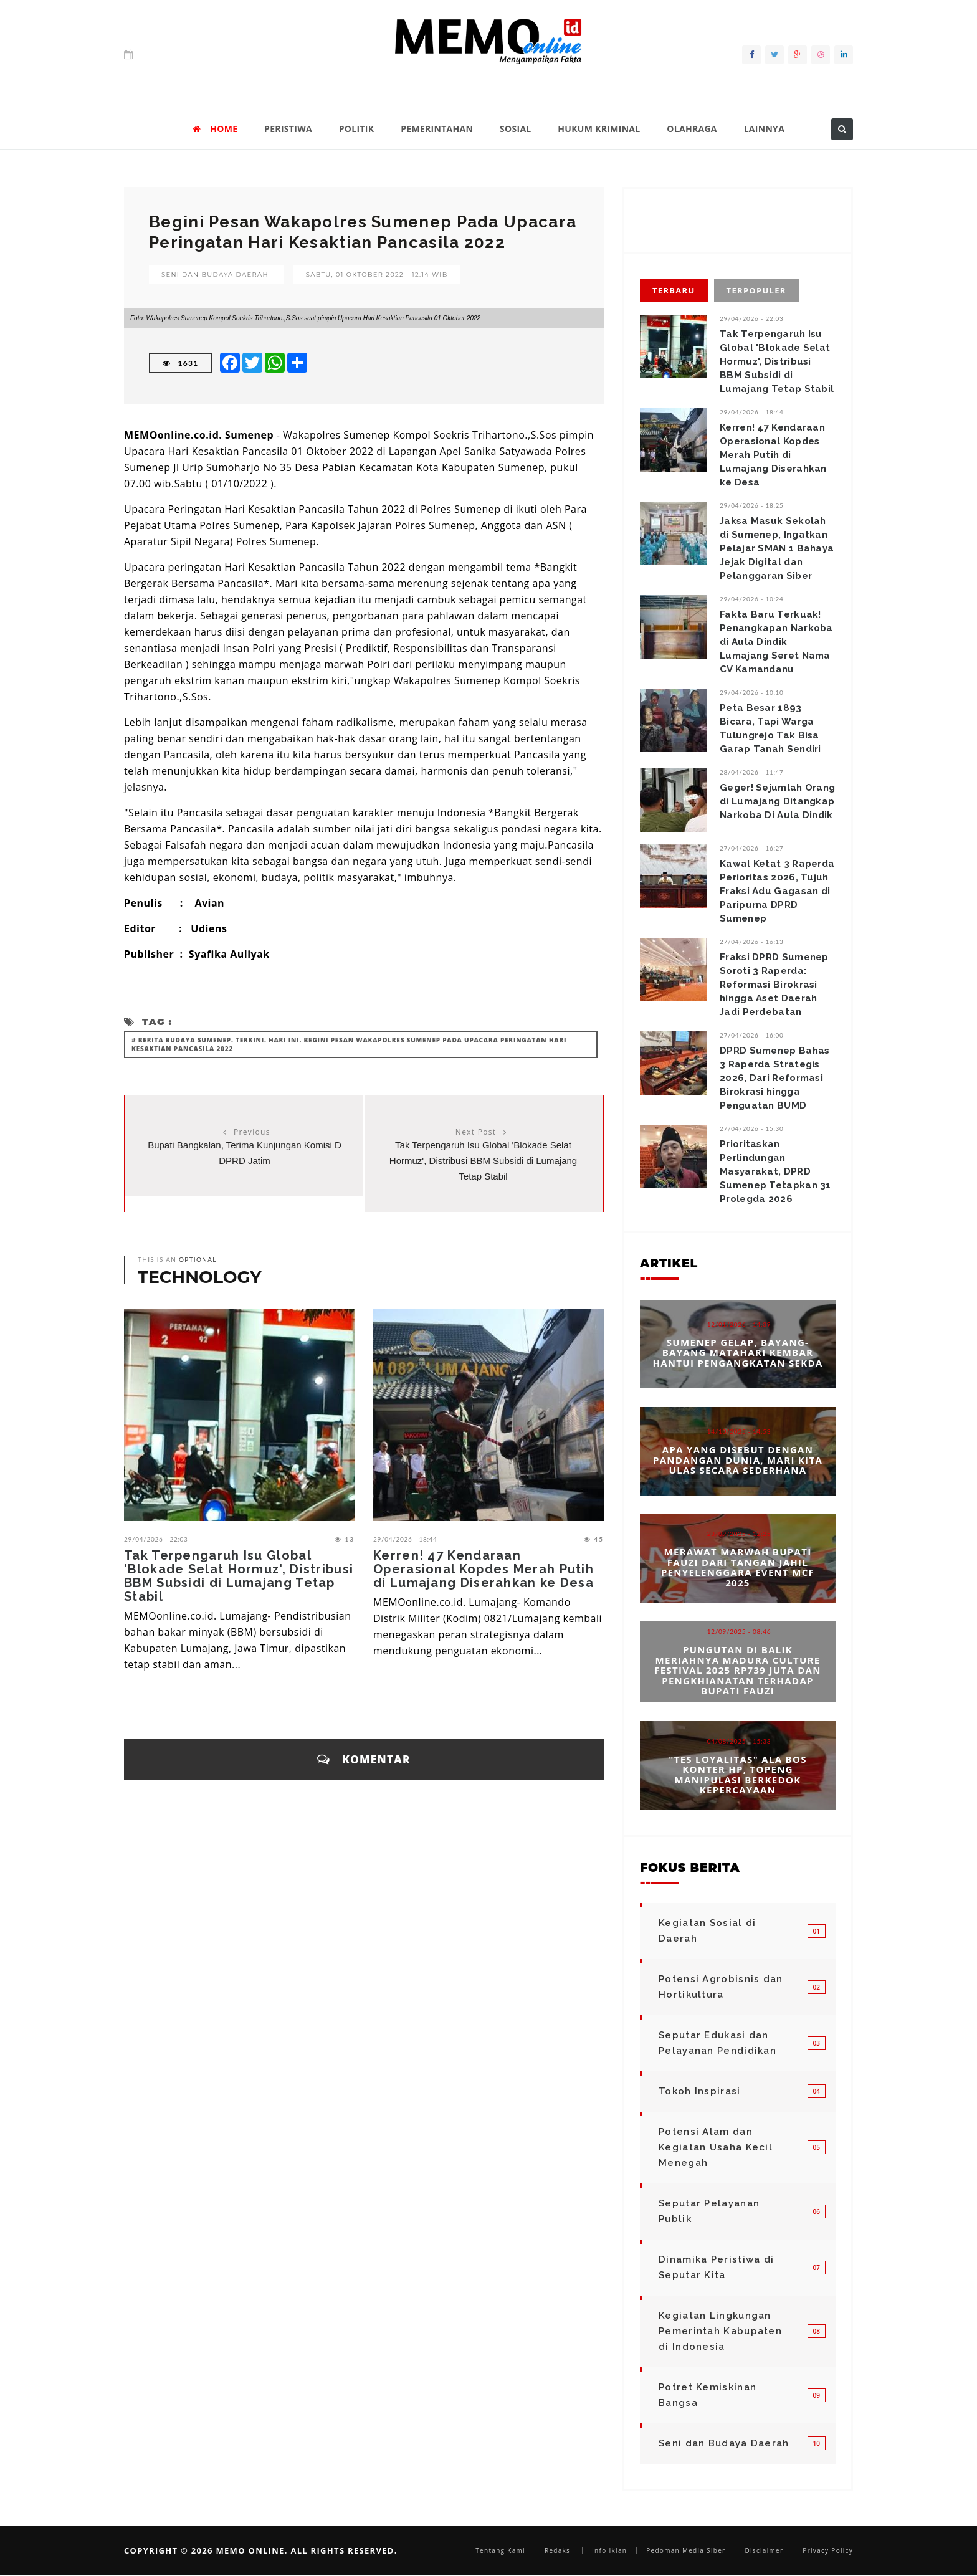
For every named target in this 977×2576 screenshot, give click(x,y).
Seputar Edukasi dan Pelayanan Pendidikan (717, 2043)
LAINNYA (764, 129)
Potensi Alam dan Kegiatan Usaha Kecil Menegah (716, 2147)
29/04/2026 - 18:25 (752, 505)
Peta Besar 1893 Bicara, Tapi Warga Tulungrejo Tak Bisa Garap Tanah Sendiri (770, 728)
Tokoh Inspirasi (700, 2091)
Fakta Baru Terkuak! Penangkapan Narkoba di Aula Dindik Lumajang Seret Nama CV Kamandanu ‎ (776, 642)
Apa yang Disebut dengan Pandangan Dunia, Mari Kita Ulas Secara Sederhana (737, 1459)
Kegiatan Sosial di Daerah (707, 1930)
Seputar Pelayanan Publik (709, 2211)
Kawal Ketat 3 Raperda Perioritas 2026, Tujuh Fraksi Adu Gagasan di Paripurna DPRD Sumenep (777, 891)
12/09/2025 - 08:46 (739, 1632)
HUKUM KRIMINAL (599, 129)
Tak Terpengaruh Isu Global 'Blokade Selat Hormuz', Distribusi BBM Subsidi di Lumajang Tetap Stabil (483, 1160)
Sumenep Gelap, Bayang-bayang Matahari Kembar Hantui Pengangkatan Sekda (737, 1352)
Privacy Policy (828, 2550)
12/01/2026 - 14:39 (739, 1324)
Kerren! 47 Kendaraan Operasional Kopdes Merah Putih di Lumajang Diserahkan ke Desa (483, 1569)
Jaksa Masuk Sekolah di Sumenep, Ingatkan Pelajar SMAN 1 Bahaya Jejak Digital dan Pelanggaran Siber (777, 548)
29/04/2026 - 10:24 (752, 599)
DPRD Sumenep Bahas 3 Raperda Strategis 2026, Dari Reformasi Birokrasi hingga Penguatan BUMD (774, 1078)
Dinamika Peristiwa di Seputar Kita (716, 2267)
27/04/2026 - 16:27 (752, 848)
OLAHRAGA (692, 129)
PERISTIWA (288, 129)
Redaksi (559, 2550)
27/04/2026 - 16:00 (752, 1035)
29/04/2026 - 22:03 (156, 1539)
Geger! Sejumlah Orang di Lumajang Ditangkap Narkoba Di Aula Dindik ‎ (778, 801)
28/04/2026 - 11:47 (752, 772)
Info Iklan (609, 2550)
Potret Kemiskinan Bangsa (707, 2395)
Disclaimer (764, 2550)
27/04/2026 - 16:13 (752, 941)
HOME (215, 129)
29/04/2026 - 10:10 (752, 692)
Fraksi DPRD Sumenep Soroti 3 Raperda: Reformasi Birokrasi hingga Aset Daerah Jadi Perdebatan (774, 985)
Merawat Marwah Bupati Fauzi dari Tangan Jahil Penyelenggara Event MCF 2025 (737, 1567)
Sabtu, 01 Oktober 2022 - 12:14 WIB (377, 274)
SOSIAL (515, 129)
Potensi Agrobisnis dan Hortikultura (721, 1986)
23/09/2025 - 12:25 (739, 1533)
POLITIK (356, 129)
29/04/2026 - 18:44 (405, 1539)
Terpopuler (756, 290)
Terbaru (673, 290)
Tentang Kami (500, 2550)
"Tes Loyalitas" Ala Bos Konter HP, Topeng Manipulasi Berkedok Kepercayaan (737, 1774)
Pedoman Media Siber (685, 2550)
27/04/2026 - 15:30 (752, 1128)
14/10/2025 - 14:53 (739, 1431)
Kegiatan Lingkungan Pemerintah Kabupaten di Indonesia (720, 2331)
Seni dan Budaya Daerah (215, 274)
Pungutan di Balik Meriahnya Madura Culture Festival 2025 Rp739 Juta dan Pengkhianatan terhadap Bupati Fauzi (737, 1670)
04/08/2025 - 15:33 (739, 1740)
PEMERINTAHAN (437, 129)
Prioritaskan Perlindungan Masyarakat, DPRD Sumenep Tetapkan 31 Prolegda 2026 (775, 1171)
